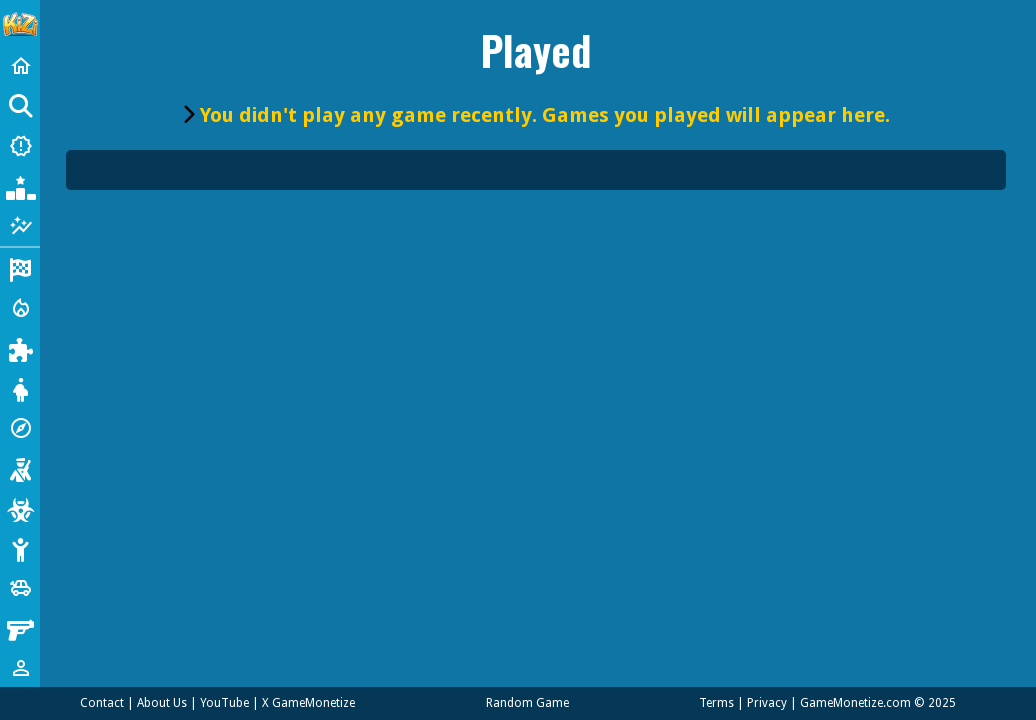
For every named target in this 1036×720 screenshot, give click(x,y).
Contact (102, 703)
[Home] (20, 66)
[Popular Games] (20, 186)
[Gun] (20, 628)
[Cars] (20, 588)
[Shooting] (20, 468)
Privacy (767, 703)
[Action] (20, 308)
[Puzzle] (20, 348)
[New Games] (20, 146)
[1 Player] (20, 668)
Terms (716, 703)
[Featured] (20, 226)
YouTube (224, 703)
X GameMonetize (308, 703)
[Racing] (20, 268)
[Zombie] (20, 508)
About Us (162, 703)
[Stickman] (20, 548)
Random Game (527, 703)
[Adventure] (20, 428)
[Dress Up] (20, 388)
